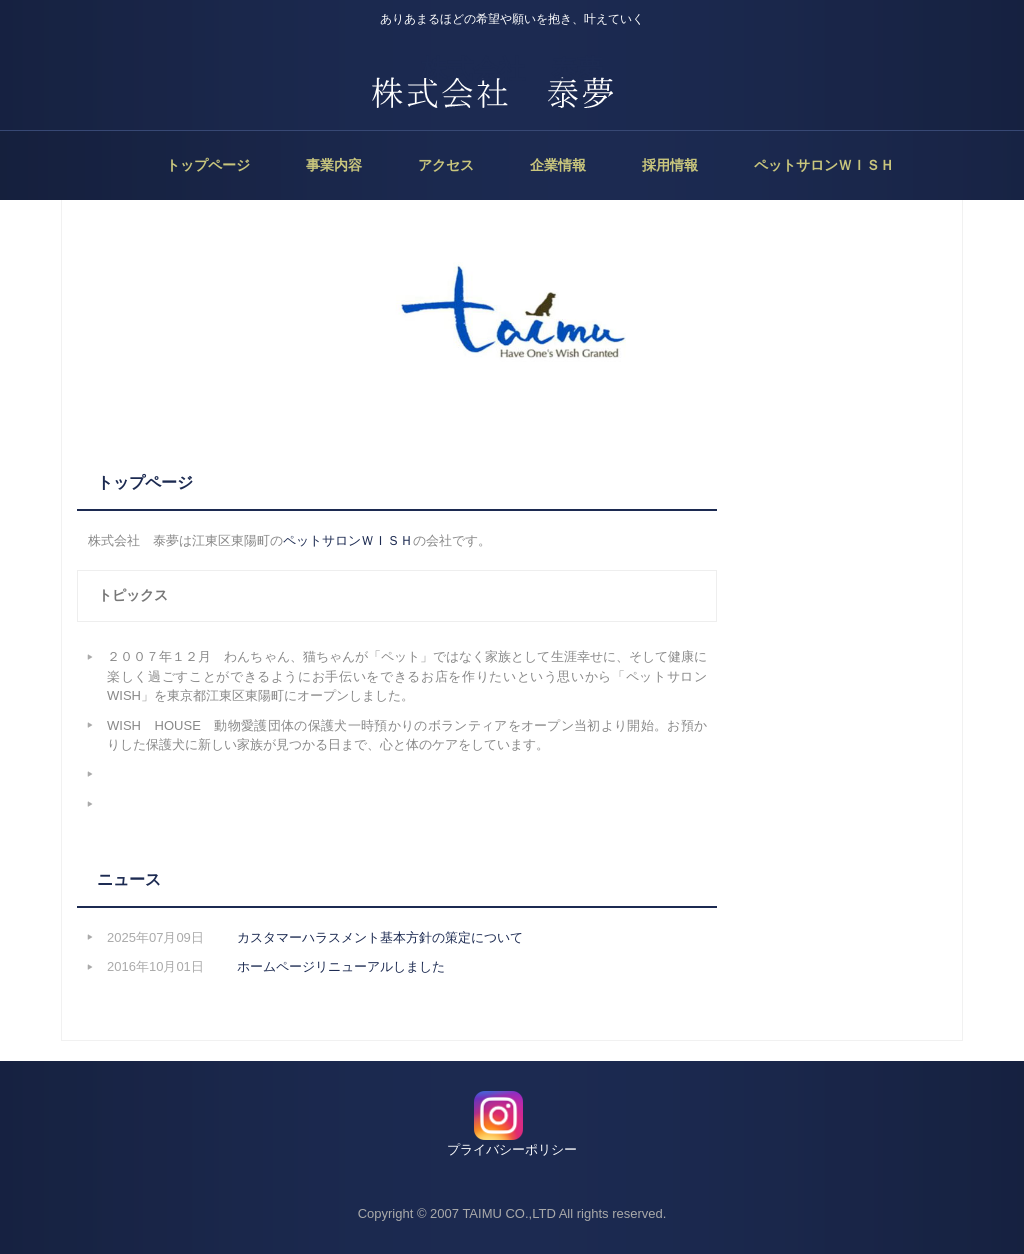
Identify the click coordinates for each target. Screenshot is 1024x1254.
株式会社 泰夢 (512, 69)
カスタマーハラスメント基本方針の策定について (380, 937)
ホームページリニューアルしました (341, 966)
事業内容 (334, 165)
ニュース (129, 879)
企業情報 (558, 165)
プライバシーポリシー (512, 1149)
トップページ (208, 165)
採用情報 (670, 165)
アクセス (446, 165)
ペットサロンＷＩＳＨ (824, 165)
